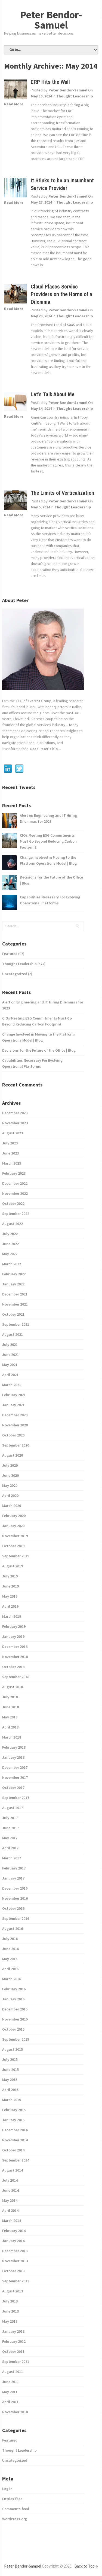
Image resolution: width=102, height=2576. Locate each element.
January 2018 (13, 1757)
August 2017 (12, 1807)
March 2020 (11, 1505)
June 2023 (10, 1153)
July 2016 (10, 1938)
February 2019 (14, 1626)
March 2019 (11, 1616)
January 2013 (13, 2331)
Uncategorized (14, 973)
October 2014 (13, 2150)
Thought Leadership (74, 96)
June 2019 (10, 1586)
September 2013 (15, 2281)
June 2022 (10, 1243)
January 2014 (13, 2240)
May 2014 (9, 2200)
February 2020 (14, 1515)
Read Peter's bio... (45, 748)
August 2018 (12, 1686)
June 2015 (10, 2069)
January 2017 (13, 1878)
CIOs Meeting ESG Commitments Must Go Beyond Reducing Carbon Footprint (48, 841)
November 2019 (15, 1535)
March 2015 (11, 2099)
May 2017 (9, 1837)
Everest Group (39, 700)
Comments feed (15, 2508)
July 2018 (10, 1696)
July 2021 (10, 1344)
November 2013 (15, 2260)
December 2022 (14, 1183)
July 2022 (10, 1233)
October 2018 (13, 1666)
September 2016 (15, 1918)
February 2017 (14, 1868)
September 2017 (15, 1797)
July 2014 (10, 2180)
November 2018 (15, 1656)
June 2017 (10, 1827)
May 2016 (9, 1958)
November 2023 (15, 1122)
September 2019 (15, 1555)
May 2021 (9, 1364)
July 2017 (10, 1817)
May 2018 (9, 1717)
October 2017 (13, 1787)
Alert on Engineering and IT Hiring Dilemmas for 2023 (48, 818)
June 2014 (10, 2190)
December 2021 (14, 1294)
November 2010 (15, 2411)
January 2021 (13, 1404)
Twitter (19, 768)
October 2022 (13, 1203)
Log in (7, 2488)
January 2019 (13, 1636)
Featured (9, 953)
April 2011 (10, 2401)
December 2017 (14, 1767)
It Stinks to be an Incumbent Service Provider (62, 184)
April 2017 (10, 1848)
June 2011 (10, 2381)
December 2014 (14, 2129)
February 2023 (14, 1173)
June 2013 (10, 2311)
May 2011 (9, 2391)
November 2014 (15, 2140)
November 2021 (15, 1304)
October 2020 (13, 1435)
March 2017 (11, 1858)
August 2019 (12, 1566)
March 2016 (11, 1978)
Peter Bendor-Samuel (51, 19)
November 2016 (15, 1898)
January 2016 (13, 1999)
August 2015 (12, 2049)
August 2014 (12, 2170)
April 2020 (10, 1495)
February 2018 (14, 1747)
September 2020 (15, 1445)
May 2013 (9, 2321)
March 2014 (11, 2220)
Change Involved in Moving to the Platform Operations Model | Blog (48, 860)
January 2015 (13, 2119)
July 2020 (10, 1465)
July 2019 (10, 1576)
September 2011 (15, 2361)
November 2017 (15, 1777)
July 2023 (10, 1143)
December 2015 (14, 2009)
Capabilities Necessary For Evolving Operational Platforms (50, 900)
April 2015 (10, 2089)
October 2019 (13, 1545)
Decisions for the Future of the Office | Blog (51, 880)
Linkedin (8, 768)
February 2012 (14, 2341)
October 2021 (13, 1314)
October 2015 (13, 2029)
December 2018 (14, 1646)
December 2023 (14, 1112)
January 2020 (13, 1525)
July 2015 (10, 2059)
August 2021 (12, 1334)
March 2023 (11, 1163)
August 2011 (12, 2371)
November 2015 (15, 2019)
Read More (13, 104)
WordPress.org (14, 2518)
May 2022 (9, 1253)
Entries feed (12, 2498)
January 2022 (13, 1284)
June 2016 (10, 1948)
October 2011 (13, 2351)
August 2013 (12, 2291)
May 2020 (9, 1485)
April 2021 (10, 1374)
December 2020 (14, 1415)
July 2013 (10, 2301)
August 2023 (12, 1133)
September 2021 (15, 1324)
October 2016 (13, 1908)
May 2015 (9, 2079)
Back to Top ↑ (86, 2566)
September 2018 (15, 1676)
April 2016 (10, 1968)
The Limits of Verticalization (62, 492)
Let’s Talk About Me (53, 394)
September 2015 (15, 2039)
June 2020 (10, 1475)
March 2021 (11, 1384)
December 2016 (14, 1888)
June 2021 (10, 1354)
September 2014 (15, 2160)
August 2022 (12, 1223)
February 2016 (14, 1989)
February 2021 (14, 1394)
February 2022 (14, 1274)
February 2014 (14, 2230)
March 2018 (11, 1737)
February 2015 (14, 2109)
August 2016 (12, 1928)
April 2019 (10, 1606)
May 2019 (9, 1596)
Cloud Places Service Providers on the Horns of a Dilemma (61, 294)
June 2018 (10, 1707)
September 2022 (15, 1213)
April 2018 (10, 1727)
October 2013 (13, 2270)
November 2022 (15, 1193)
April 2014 (10, 2210)
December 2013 (14, 2250)
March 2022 (11, 1263)
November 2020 (15, 1425)
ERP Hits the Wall (50, 81)
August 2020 (12, 1455)
